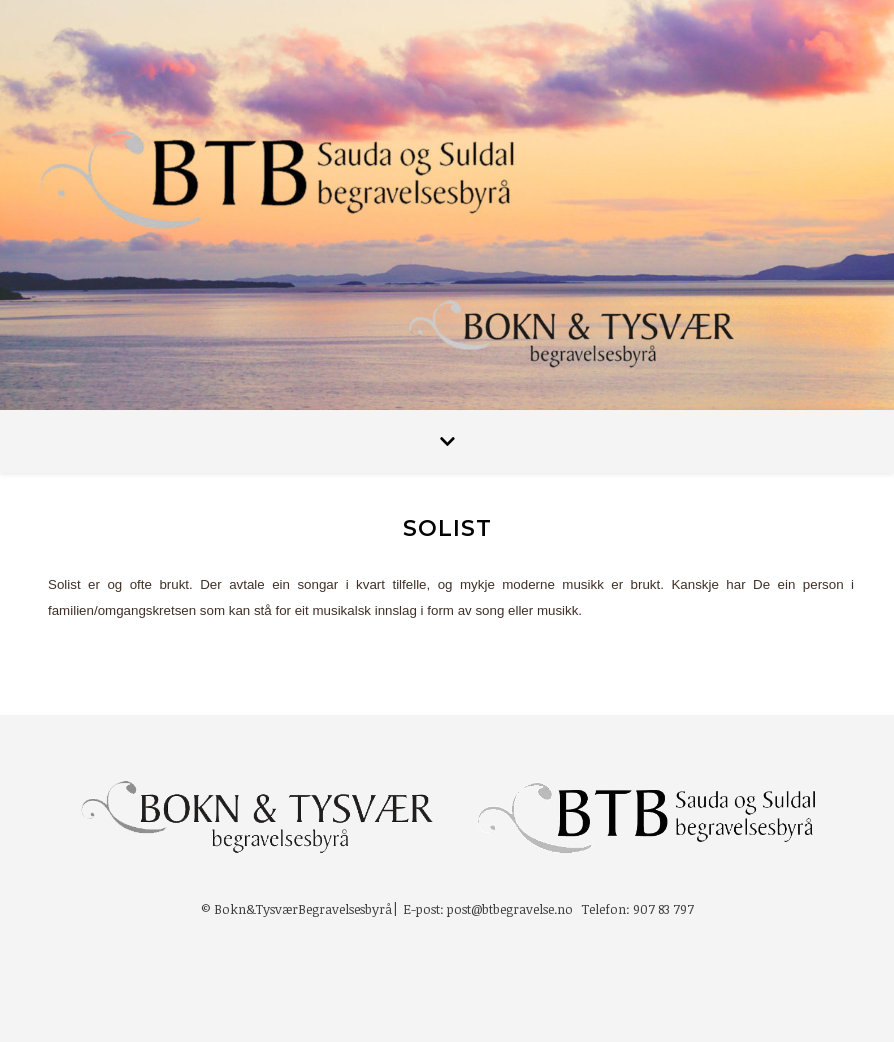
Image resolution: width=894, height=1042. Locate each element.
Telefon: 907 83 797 (637, 909)
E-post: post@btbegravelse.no (488, 909)
